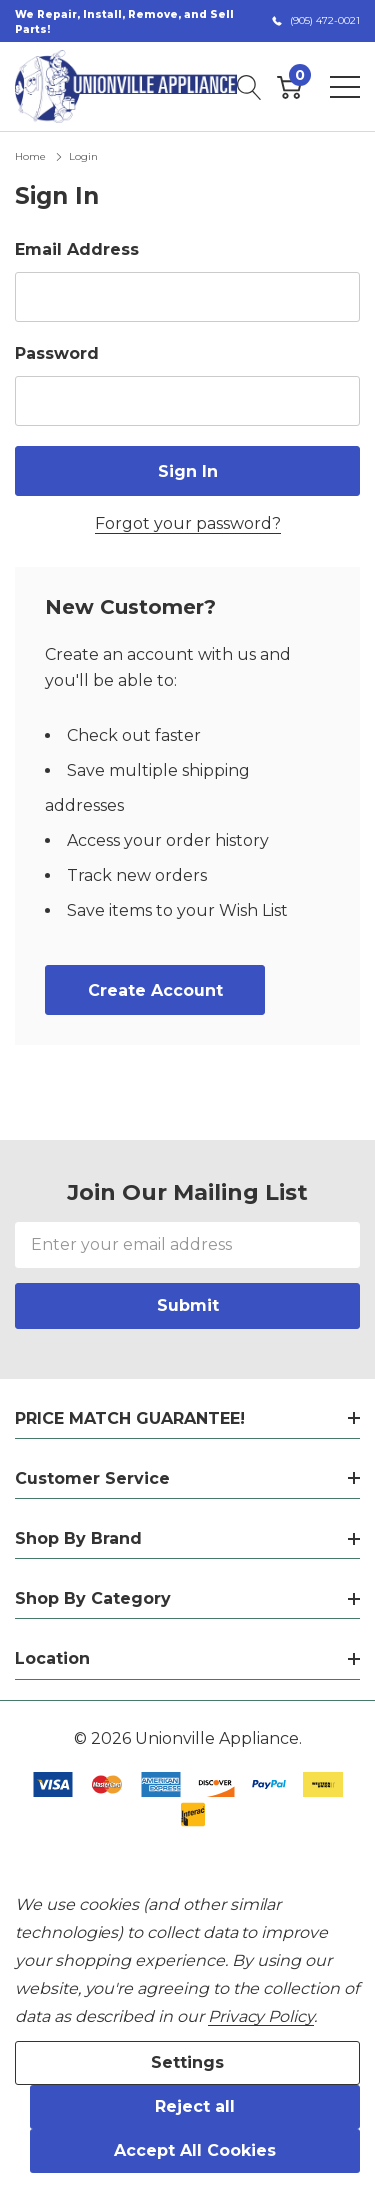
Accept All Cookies (195, 2150)
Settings (187, 2062)
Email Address (77, 249)
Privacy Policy (261, 2016)
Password (57, 353)
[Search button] (249, 87)
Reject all (195, 2106)
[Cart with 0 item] (289, 87)
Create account (155, 990)
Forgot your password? (188, 523)
